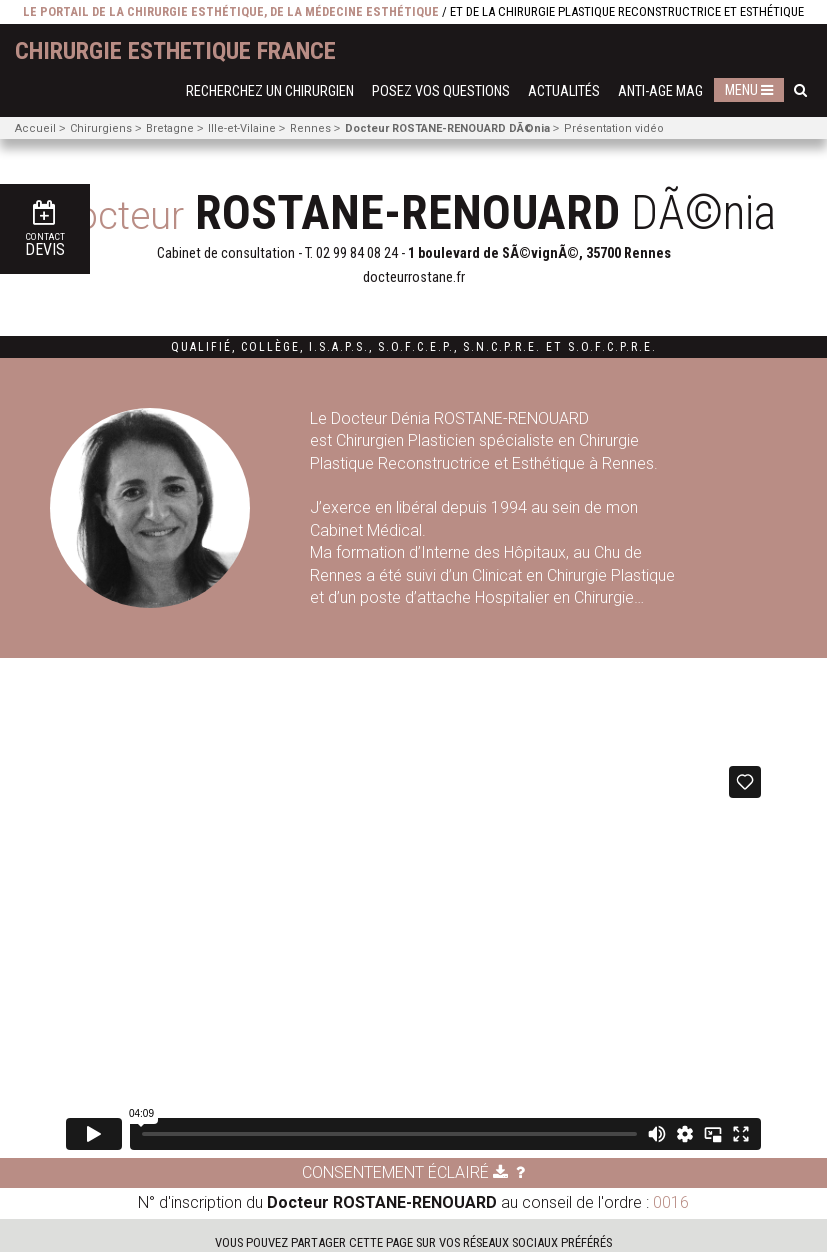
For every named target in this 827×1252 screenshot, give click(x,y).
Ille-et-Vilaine (242, 128)
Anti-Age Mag (660, 91)
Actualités (564, 91)
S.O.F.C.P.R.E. (612, 347)
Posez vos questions (441, 91)
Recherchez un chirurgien (270, 91)
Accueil (35, 128)
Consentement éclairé (405, 1172)
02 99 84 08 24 (357, 253)
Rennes (310, 128)
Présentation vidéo (614, 128)
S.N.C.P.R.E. (502, 347)
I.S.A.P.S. (339, 347)
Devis (45, 229)
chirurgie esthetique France (175, 51)
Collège (270, 347)
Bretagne (170, 128)
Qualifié (201, 347)
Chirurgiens (101, 128)
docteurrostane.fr (414, 277)
